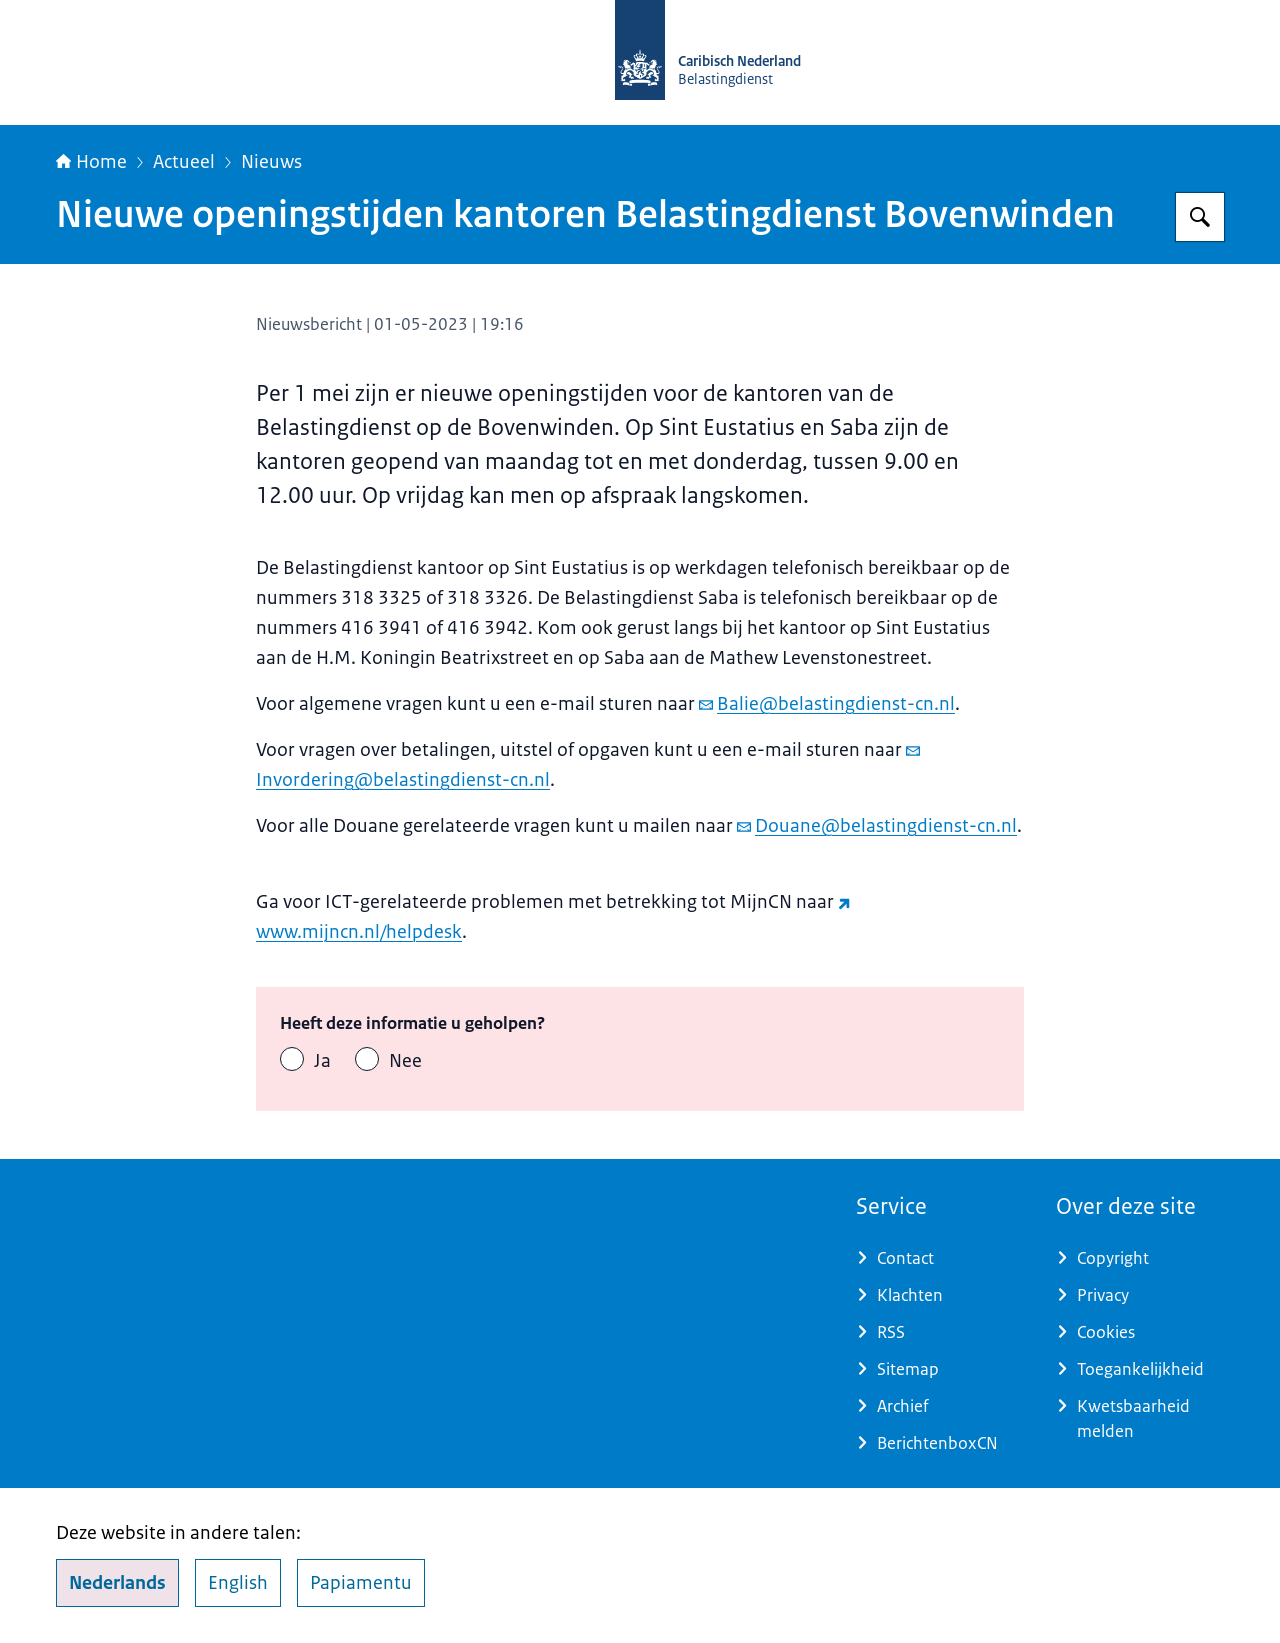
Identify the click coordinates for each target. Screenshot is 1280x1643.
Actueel (184, 162)
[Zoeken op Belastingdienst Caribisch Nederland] (1200, 217)
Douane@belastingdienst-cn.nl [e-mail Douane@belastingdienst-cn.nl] (877, 826)
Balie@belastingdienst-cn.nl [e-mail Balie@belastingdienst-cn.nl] (827, 704)
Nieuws (271, 162)
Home (91, 162)
